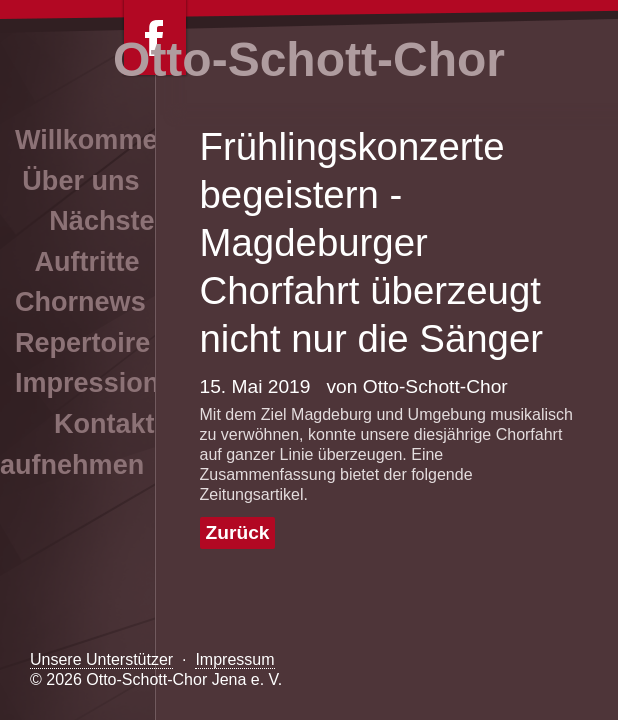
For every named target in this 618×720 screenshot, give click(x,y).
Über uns (80, 181)
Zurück (238, 532)
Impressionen (103, 383)
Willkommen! (99, 140)
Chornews (80, 302)
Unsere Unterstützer (101, 659)
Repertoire (82, 343)
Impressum (234, 659)
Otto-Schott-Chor (309, 59)
